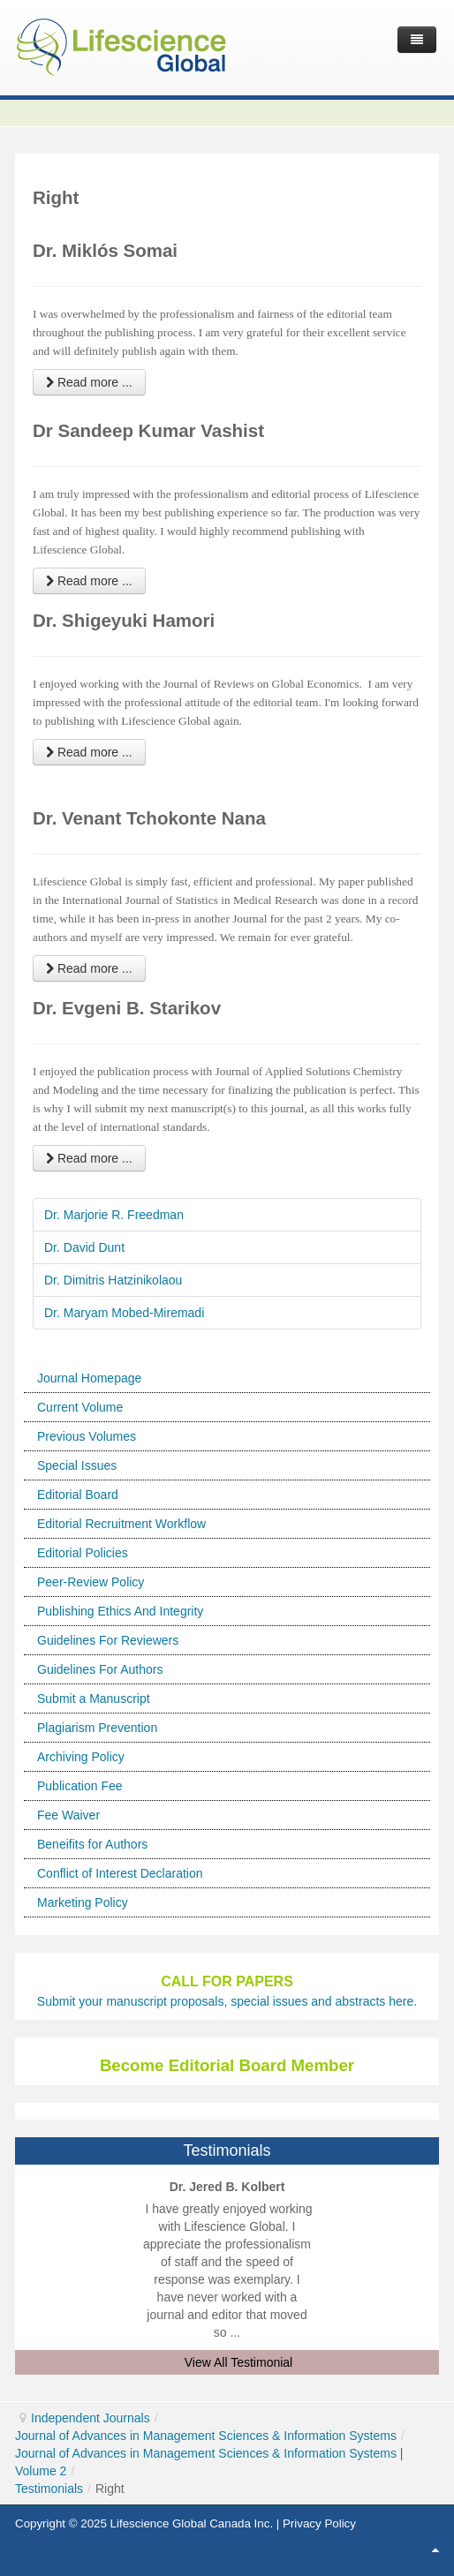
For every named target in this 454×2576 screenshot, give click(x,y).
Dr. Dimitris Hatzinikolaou (113, 1280)
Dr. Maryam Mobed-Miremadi (124, 1313)
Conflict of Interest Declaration (120, 1873)
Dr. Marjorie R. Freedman (114, 1215)
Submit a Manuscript (93, 1698)
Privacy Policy (319, 2523)
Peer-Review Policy (90, 1582)
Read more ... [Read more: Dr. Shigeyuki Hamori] (89, 752)
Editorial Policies (82, 1553)
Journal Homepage (89, 1378)
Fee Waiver (68, 1815)
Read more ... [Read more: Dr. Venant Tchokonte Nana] (89, 968)
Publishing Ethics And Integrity (120, 1611)
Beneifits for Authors (92, 1844)
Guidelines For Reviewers (107, 1640)
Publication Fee (80, 1786)
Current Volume (80, 1407)
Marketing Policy (82, 1902)
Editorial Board (77, 1495)
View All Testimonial (238, 2362)
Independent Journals (90, 2418)
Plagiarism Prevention (97, 1728)
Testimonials (49, 2489)
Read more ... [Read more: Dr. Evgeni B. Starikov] (89, 1158)
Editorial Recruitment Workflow (121, 1524)
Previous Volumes (86, 1436)
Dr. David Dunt (84, 1247)
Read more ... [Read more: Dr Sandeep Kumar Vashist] (89, 581)
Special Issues (77, 1465)
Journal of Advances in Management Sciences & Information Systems (206, 2436)
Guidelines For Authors (100, 1669)
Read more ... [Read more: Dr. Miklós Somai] (89, 382)
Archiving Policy (81, 1757)
